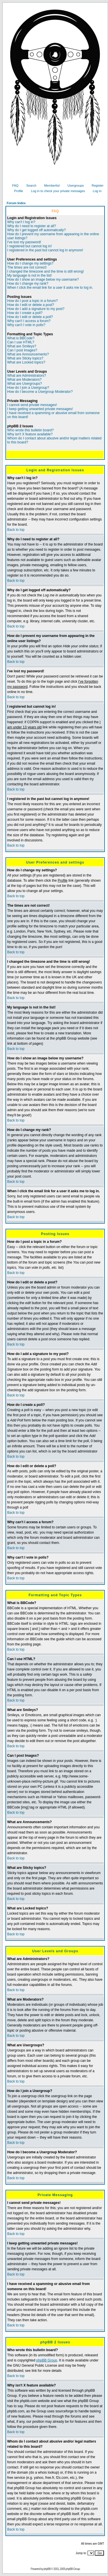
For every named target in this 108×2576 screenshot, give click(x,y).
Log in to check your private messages (55, 191)
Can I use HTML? (20, 342)
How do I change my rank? (27, 284)
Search (29, 185)
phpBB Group (46, 2360)
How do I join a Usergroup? (28, 388)
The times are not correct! (27, 267)
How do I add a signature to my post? (36, 309)
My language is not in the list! (29, 275)
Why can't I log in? (21, 222)
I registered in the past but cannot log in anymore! (45, 250)
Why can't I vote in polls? (26, 325)
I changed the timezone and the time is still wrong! (45, 271)
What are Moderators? (24, 380)
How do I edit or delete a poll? (30, 317)
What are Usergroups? (24, 384)
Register (95, 185)
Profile (16, 191)
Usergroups (73, 185)
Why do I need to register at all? (31, 226)
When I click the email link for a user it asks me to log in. (50, 288)
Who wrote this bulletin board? (30, 430)
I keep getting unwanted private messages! (40, 409)
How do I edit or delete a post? (30, 305)
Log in (94, 191)
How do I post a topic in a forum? (32, 301)
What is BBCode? (21, 338)
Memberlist (50, 185)
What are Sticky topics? (25, 358)
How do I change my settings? (30, 263)
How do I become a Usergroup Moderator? (40, 392)
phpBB (47, 2569)
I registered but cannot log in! (29, 246)
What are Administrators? (26, 376)
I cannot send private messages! (32, 405)
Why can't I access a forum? (28, 321)
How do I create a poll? (25, 313)
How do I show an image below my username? (43, 279)
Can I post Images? (22, 350)
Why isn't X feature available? (30, 434)
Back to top (15, 530)
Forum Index (16, 203)
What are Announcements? (28, 354)
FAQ (13, 185)
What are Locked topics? (26, 362)
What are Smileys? (21, 346)
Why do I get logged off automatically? (36, 230)
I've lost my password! (24, 242)
